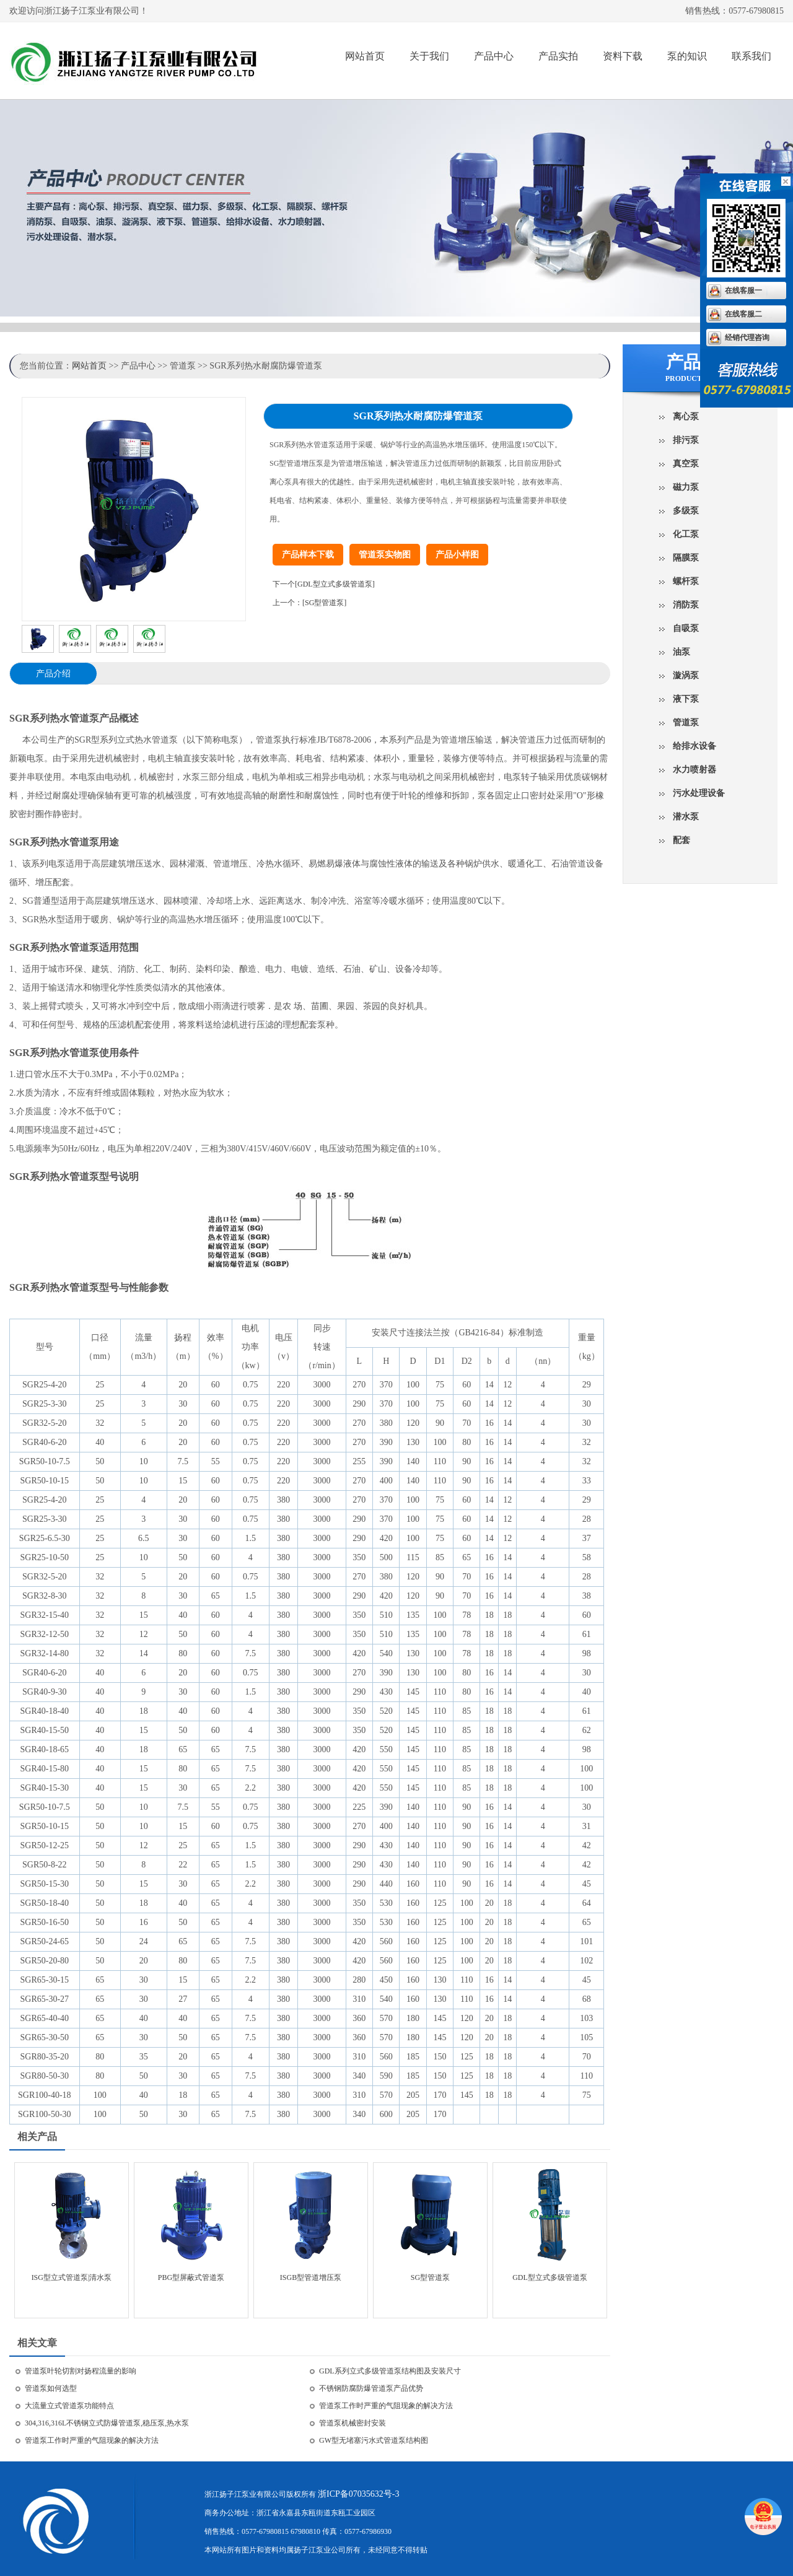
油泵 (681, 652)
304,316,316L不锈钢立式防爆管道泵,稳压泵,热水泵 (107, 2423)
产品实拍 (558, 56)
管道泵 (686, 722)
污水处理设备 (699, 793)
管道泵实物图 (385, 554)
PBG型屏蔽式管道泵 (191, 2277)
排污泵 (686, 440)
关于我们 (429, 56)
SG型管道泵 (430, 2277)
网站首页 (365, 56)
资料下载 (622, 56)
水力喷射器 (694, 769)
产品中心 (494, 56)
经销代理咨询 (747, 337)
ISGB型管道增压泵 (310, 2277)
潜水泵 (686, 816)
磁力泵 (686, 487)
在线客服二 (743, 314)
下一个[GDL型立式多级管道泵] (324, 584)
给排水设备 (694, 746)
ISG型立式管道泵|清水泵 (72, 2277)
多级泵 (686, 510)
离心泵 (686, 416)
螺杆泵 (686, 581)
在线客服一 (743, 290)
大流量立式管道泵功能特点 (69, 2405)
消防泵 (686, 604)
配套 (681, 840)
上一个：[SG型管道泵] (309, 602)
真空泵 (686, 463)
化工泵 (686, 534)
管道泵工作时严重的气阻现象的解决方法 (386, 2405)
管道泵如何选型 (51, 2388)
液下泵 (686, 699)
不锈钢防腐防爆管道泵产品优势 (371, 2388)
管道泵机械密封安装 (352, 2423)
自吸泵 (686, 628)
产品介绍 (53, 673)
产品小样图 (457, 554)
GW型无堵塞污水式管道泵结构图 (373, 2440)
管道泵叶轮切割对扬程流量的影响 (80, 2371)
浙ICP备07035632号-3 (358, 2494)
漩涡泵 (686, 675)
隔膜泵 (686, 557)
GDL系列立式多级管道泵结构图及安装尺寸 (390, 2371)
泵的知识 (687, 56)
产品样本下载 (308, 554)
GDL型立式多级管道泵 (549, 2277)
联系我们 (751, 56)
